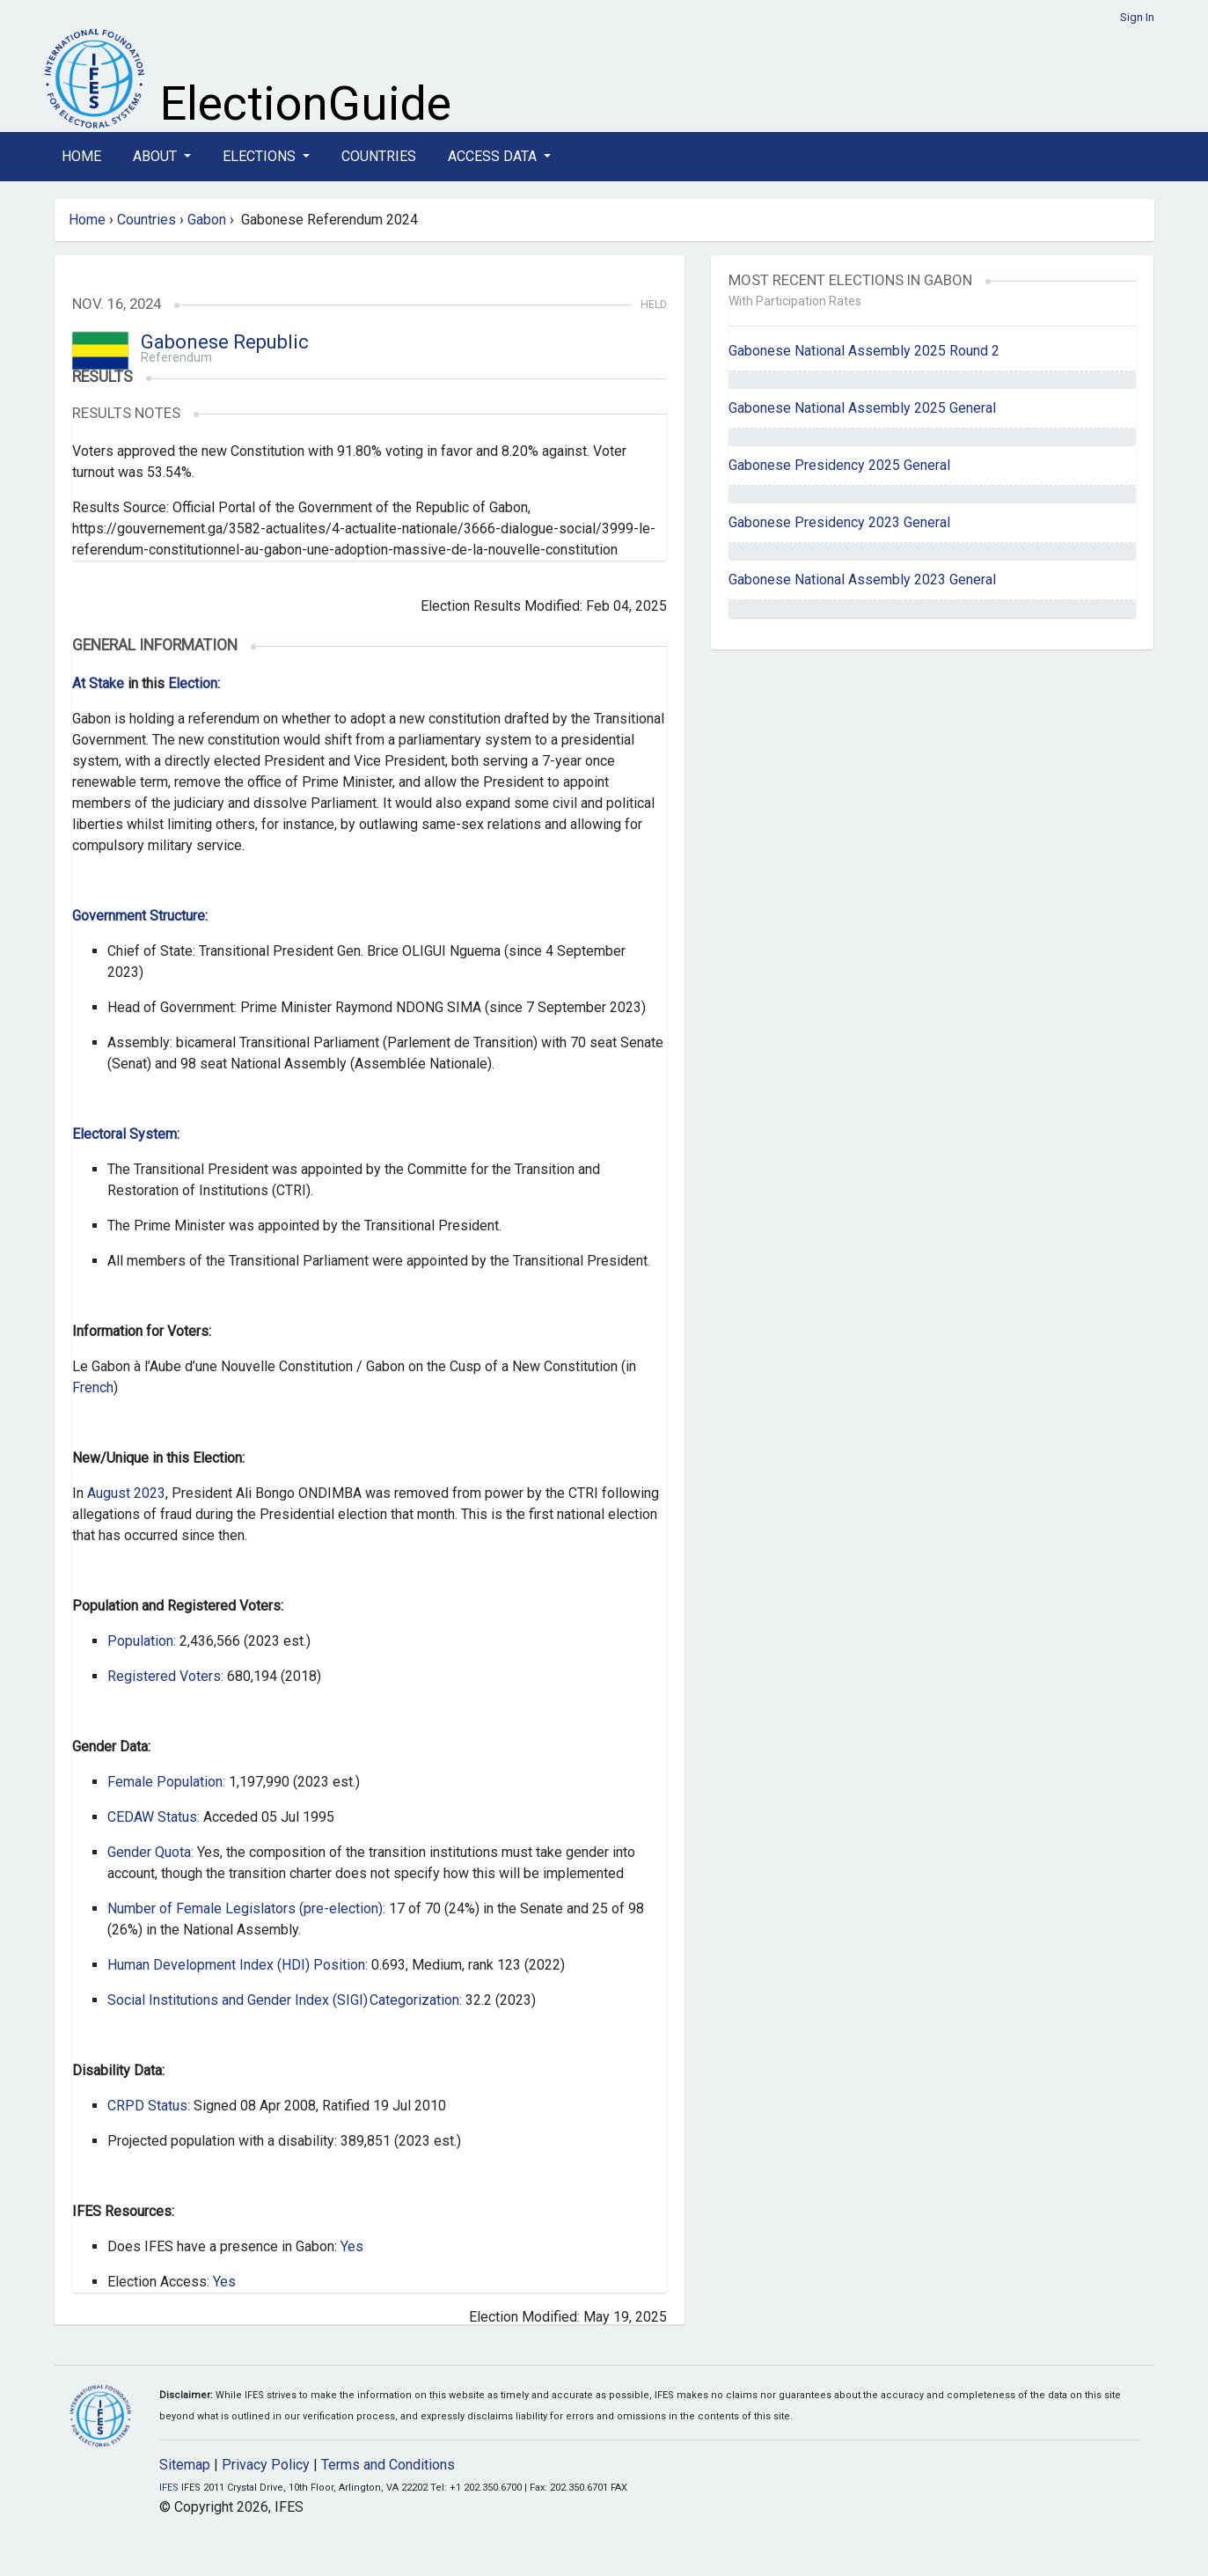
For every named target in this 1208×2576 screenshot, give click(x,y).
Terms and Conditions (388, 2464)
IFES (169, 2487)
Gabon (206, 219)
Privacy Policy (266, 2464)
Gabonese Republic (225, 342)
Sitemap (184, 2464)
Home (81, 156)
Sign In (1137, 17)
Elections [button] (261, 156)
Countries (378, 156)
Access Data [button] (494, 156)
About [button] (156, 156)
